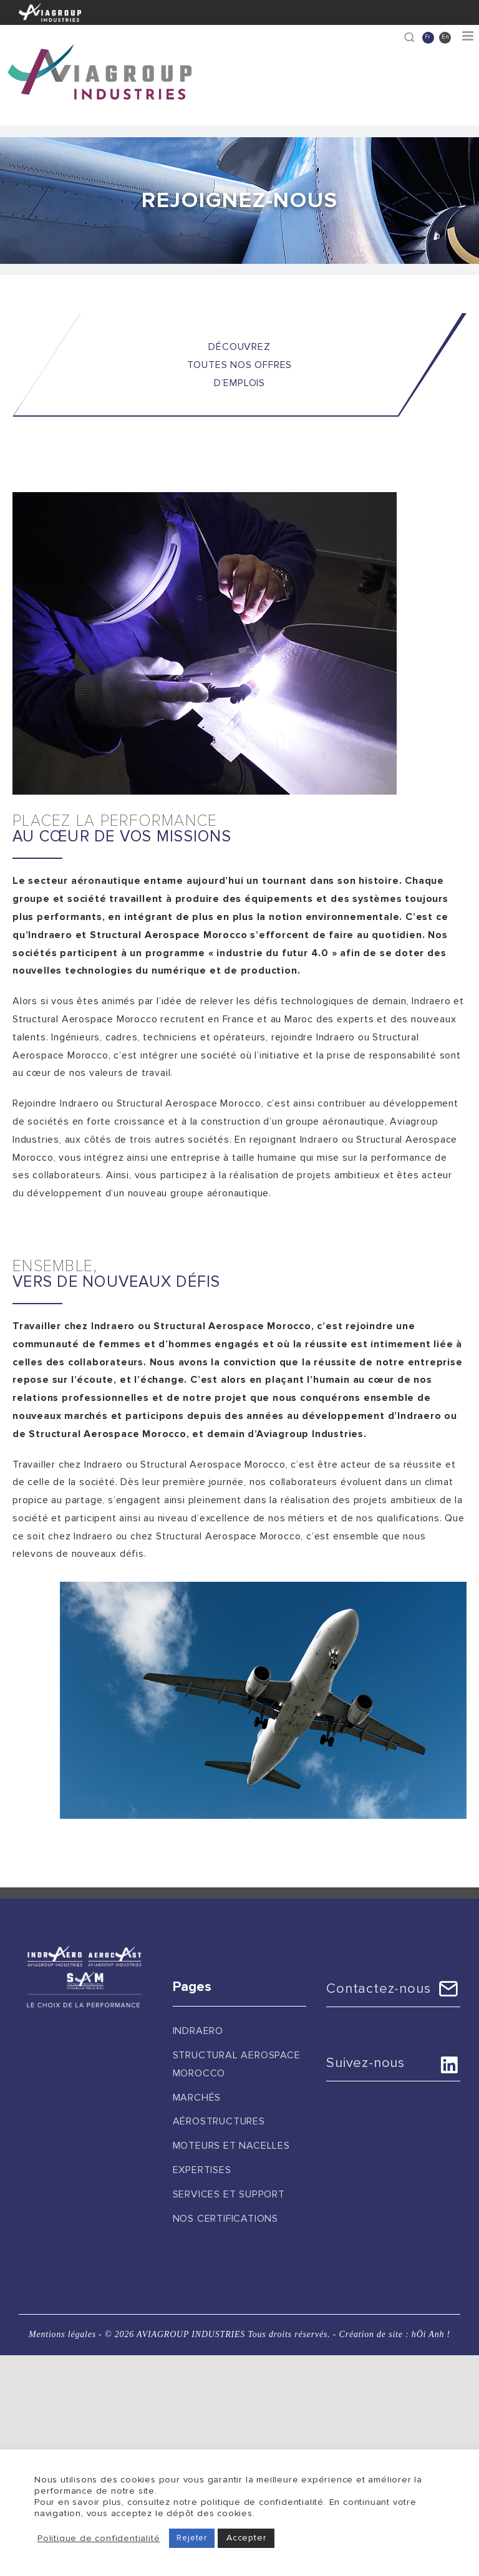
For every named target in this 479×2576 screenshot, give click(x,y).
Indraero (198, 2031)
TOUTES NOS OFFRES (240, 365)
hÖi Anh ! (431, 2334)
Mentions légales (62, 2334)
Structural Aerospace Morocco (237, 2064)
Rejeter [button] (192, 2538)
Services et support (229, 2194)
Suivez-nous (365, 2063)
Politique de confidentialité (98, 2538)
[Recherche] (409, 37)
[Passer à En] (445, 38)
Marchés (197, 2097)
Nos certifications (225, 2218)
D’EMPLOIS (239, 383)
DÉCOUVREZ (239, 347)
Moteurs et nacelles (231, 2145)
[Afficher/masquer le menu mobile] (469, 35)
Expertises (202, 2170)
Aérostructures (219, 2121)
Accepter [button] (246, 2537)
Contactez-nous (378, 1988)
